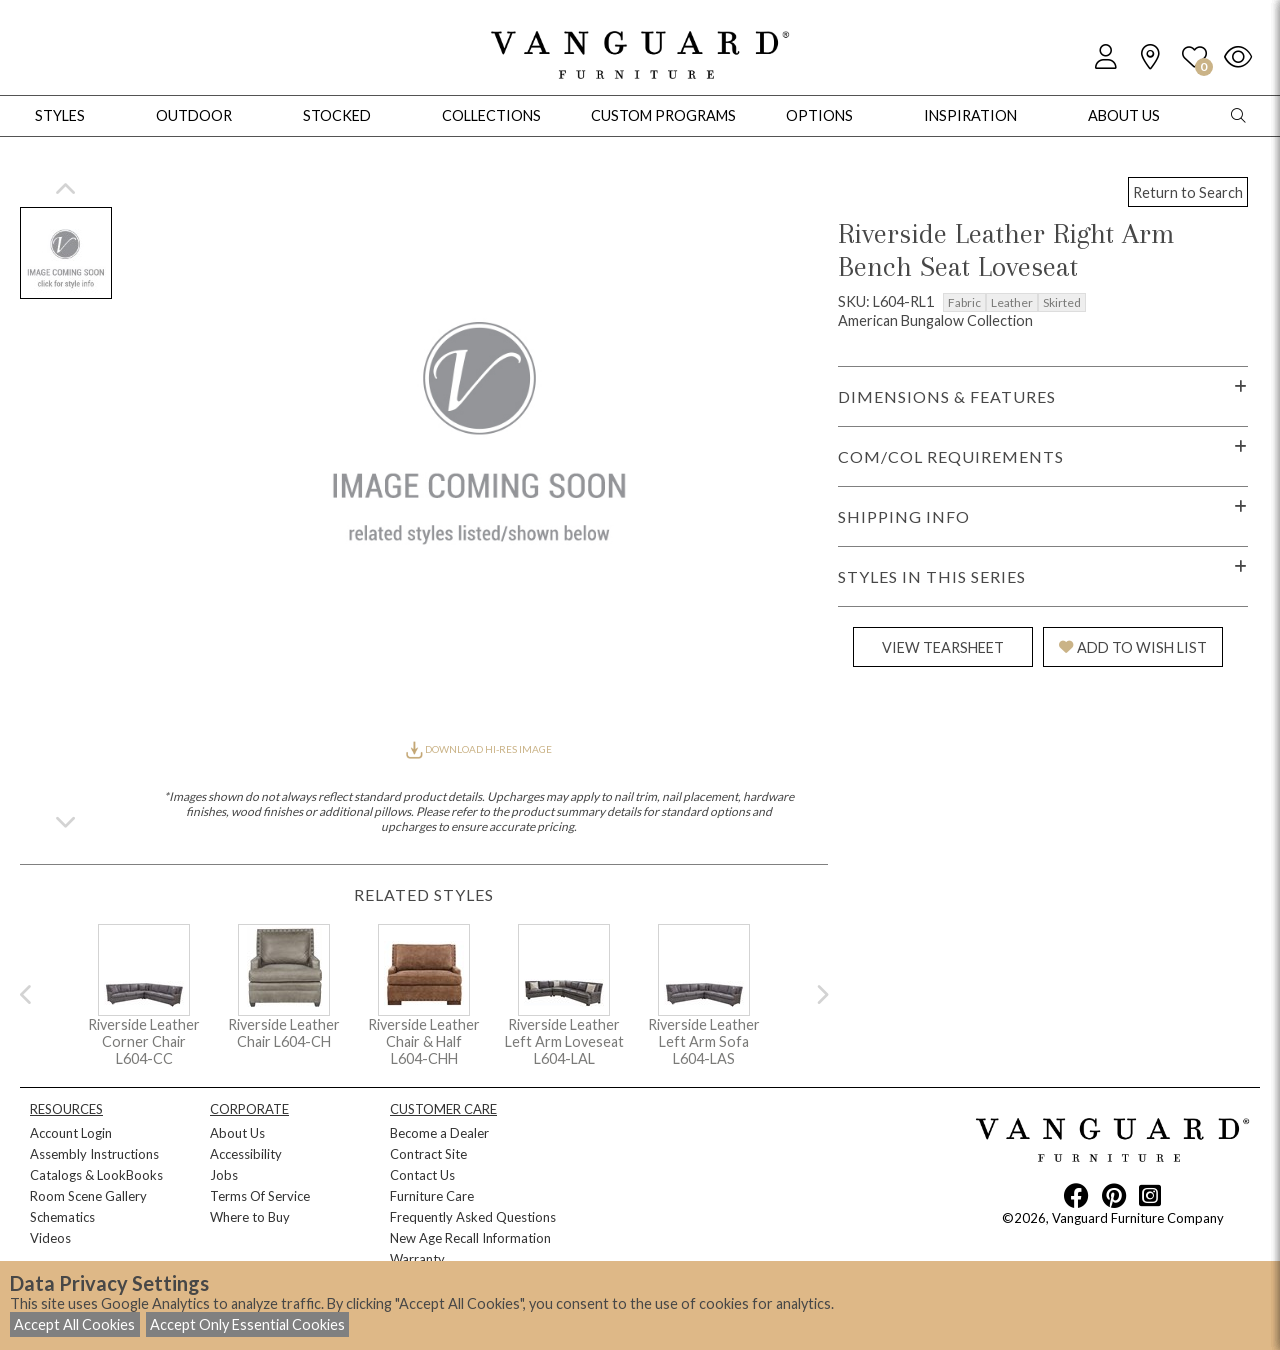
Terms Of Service (260, 1196)
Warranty (417, 1259)
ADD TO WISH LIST (1133, 647)
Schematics (62, 1217)
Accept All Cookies (74, 1324)
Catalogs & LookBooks (96, 1175)
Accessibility (246, 1154)
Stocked (337, 115)
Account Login (71, 1133)
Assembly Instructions (94, 1154)
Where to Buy (250, 1217)
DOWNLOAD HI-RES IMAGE (479, 749)
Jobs (224, 1175)
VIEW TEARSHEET (943, 647)
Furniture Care (432, 1196)
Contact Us (422, 1175)
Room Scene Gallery (88, 1196)
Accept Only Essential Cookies (247, 1324)
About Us (237, 1133)
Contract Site (428, 1154)
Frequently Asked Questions (473, 1217)
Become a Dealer (439, 1133)
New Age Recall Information (470, 1238)
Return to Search (1188, 192)
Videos (50, 1238)
